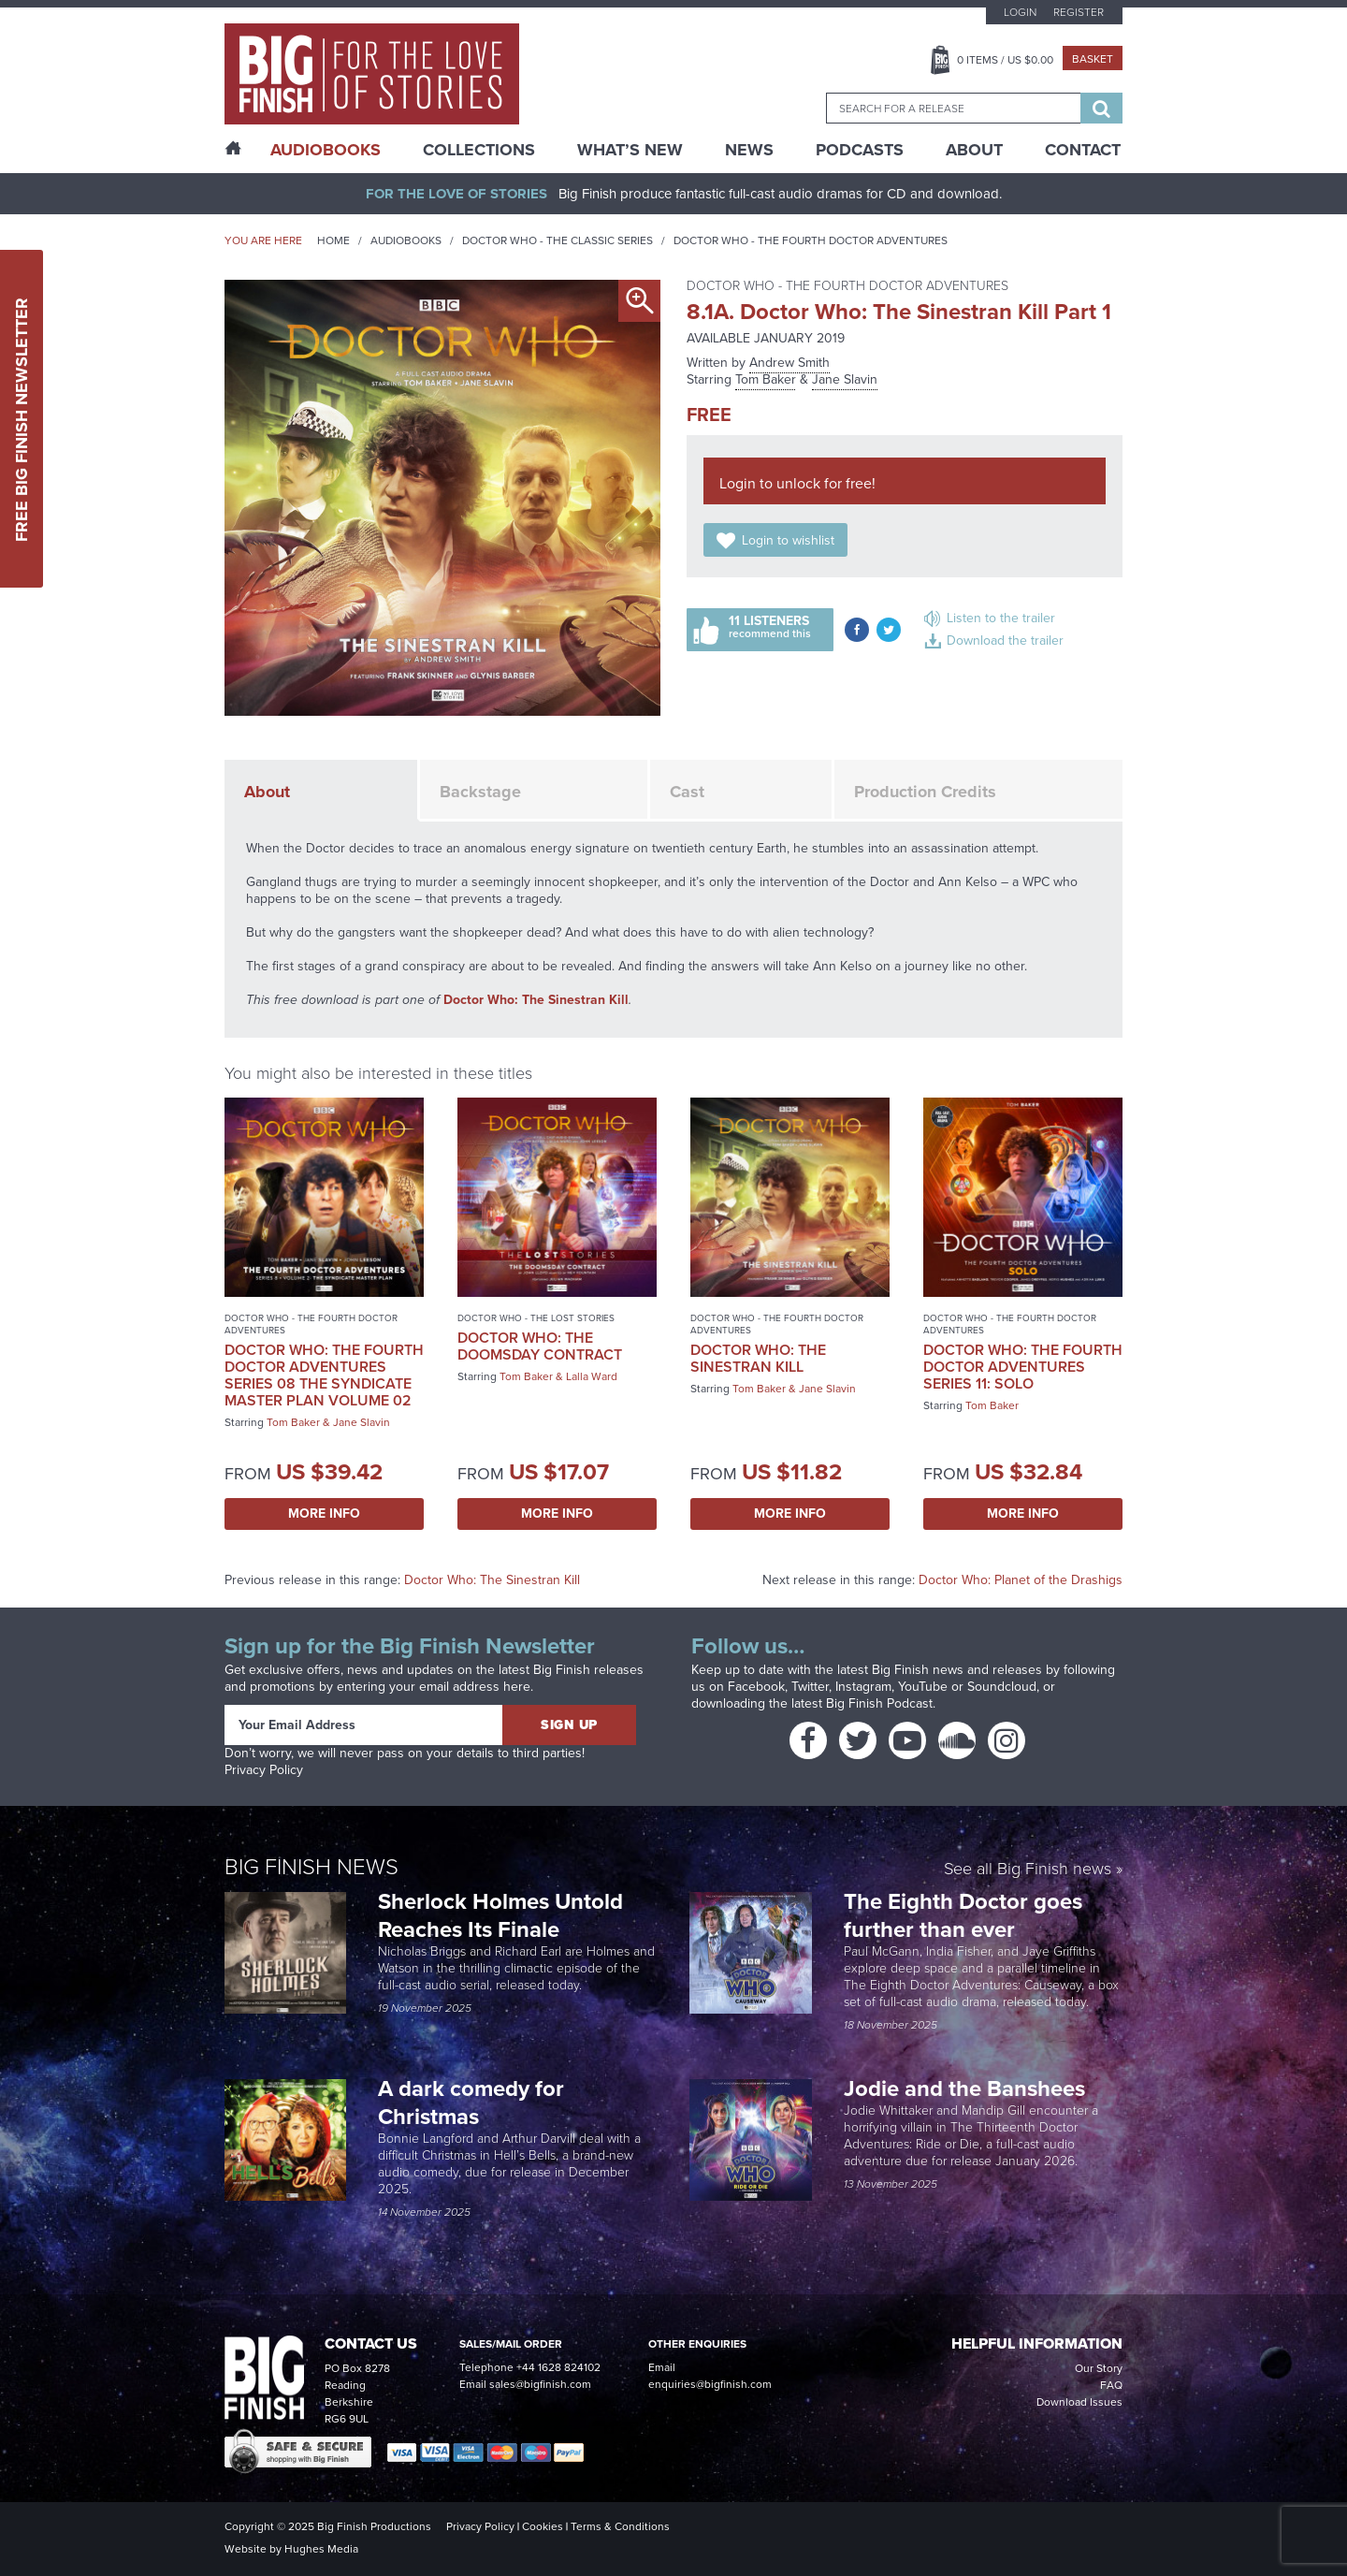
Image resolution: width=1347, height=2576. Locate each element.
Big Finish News (311, 1867)
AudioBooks (325, 149)
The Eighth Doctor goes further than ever (963, 1915)
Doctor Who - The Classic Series (557, 240)
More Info (324, 1513)
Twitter (810, 1686)
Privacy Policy (263, 1770)
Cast (687, 791)
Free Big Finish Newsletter (21, 419)
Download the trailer (1005, 640)
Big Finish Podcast (879, 1703)
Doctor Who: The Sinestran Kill (536, 1000)
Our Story (1098, 2368)
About (974, 149)
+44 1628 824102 (558, 2367)
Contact (1083, 149)
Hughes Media (321, 2548)
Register (1078, 12)
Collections (479, 149)
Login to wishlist (788, 540)
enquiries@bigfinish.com (710, 2384)
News (749, 149)
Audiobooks (406, 240)
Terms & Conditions (620, 2526)
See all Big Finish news (1027, 1870)
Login (1020, 12)
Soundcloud (1001, 1686)
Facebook (756, 1686)
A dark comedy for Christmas (471, 2102)
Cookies (542, 2526)
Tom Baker (765, 379)
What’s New (630, 149)
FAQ (1111, 2385)
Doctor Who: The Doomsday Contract (539, 1346)
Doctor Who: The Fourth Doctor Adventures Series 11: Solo (1022, 1366)
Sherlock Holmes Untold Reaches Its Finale (500, 1915)
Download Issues (1079, 2402)
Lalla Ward (591, 1376)
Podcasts (860, 149)
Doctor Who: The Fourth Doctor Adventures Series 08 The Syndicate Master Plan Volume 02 (324, 1375)
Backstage (480, 791)
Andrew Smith (789, 362)
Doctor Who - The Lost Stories (536, 1318)
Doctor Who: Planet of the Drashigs (1020, 1580)
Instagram (863, 1686)
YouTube (923, 1686)
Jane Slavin (844, 379)
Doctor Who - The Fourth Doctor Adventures (811, 240)
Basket (1092, 59)
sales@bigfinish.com (540, 2384)
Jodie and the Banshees (967, 2088)
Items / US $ (1005, 59)
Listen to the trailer (1001, 618)
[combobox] (953, 108)
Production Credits (925, 791)
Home (333, 240)
